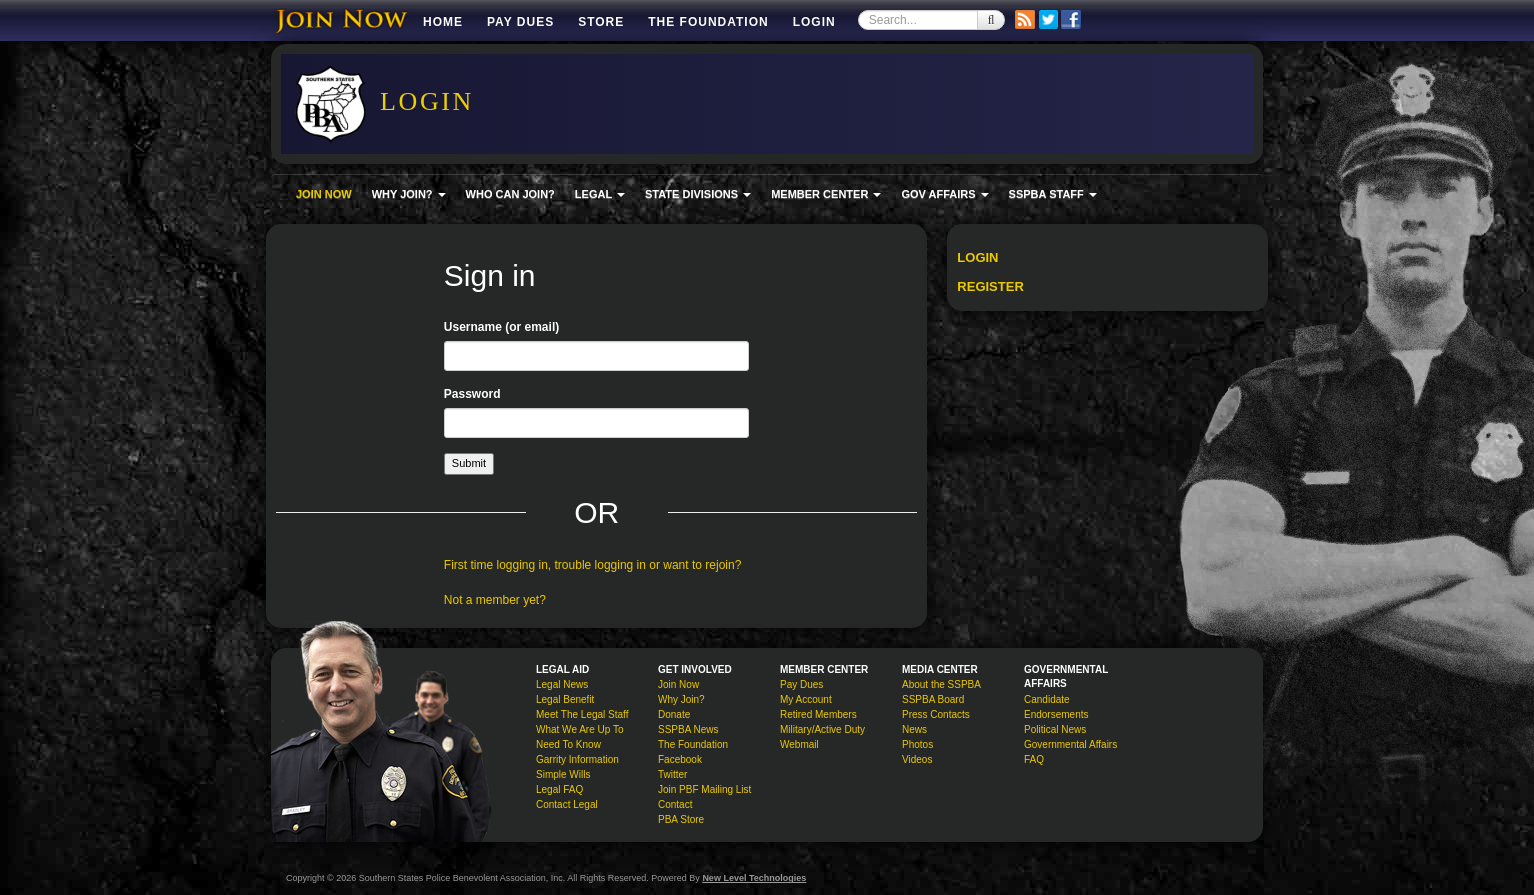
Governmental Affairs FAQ (1070, 752)
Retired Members (818, 714)
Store (601, 22)
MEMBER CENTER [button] (826, 194)
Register (990, 286)
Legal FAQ (559, 789)
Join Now (678, 684)
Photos (917, 744)
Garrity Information (577, 759)
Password (472, 394)
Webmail (799, 744)
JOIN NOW (324, 194)
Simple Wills (563, 774)
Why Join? (681, 699)
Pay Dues (520, 22)
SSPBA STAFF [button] (1053, 194)
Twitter (672, 774)
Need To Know (568, 744)
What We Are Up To (579, 729)
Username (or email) (501, 327)
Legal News (562, 684)
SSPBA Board (933, 699)
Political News (1055, 729)
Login (814, 22)
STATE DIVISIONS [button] (698, 194)
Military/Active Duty (822, 729)
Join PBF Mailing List (704, 789)
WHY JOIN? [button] (409, 194)
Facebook (680, 759)
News (914, 729)
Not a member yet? (495, 600)
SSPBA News (688, 729)
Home (443, 22)
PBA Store (681, 819)
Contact (675, 804)
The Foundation (708, 22)
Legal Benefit (565, 699)
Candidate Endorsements (1056, 707)
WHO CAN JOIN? (510, 194)
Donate (674, 714)
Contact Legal (567, 804)
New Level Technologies (754, 878)
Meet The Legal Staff (582, 714)
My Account (806, 699)
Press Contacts (936, 714)
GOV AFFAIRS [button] (944, 194)
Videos (917, 759)
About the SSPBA (941, 684)
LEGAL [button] (600, 194)
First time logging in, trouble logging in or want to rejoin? (593, 565)
